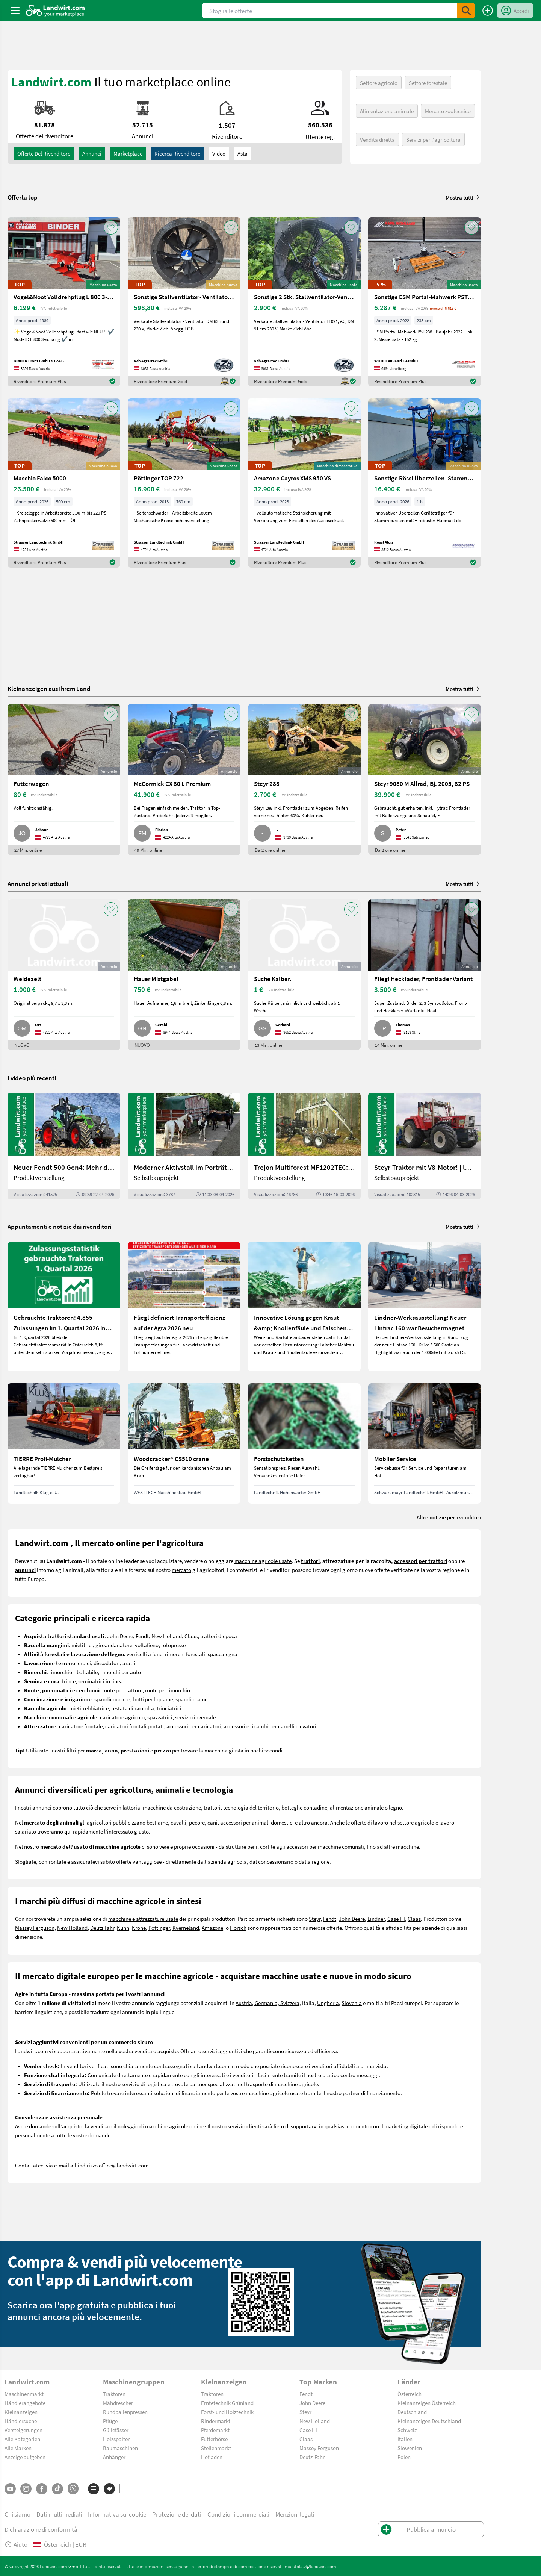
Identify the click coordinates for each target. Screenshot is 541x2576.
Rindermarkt (215, 2421)
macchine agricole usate (263, 1560)
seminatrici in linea (100, 1681)
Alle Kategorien (22, 2439)
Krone (139, 1927)
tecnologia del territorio (251, 1807)
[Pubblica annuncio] (487, 10)
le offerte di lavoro (367, 1822)
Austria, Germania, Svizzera (267, 2003)
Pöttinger (159, 1927)
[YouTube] (10, 2488)
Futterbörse (214, 2439)
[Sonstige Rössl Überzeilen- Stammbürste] (424, 483)
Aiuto (16, 2544)
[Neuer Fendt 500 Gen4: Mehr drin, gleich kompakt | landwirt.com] (64, 1146)
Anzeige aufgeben (25, 2457)
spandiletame (191, 1699)
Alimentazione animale (387, 111)
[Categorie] (93, 2488)
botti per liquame (153, 1699)
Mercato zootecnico (448, 111)
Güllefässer (115, 2430)
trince (69, 1681)
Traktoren (114, 2393)
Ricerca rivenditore (177, 153)
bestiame (157, 1822)
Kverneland (185, 1927)
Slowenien (409, 2448)
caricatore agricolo (122, 1717)
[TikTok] (57, 2488)
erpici (84, 1663)
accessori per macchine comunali (325, 1846)
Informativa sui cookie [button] (117, 2514)
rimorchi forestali (185, 1654)
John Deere (120, 1636)
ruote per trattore (122, 1690)
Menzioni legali (294, 2514)
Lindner (376, 1918)
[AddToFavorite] (111, 227)
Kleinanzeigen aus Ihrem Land (49, 688)
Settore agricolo (378, 82)
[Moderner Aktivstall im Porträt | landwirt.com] (184, 1146)
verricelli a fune (144, 1654)
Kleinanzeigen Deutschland (429, 2421)
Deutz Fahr (102, 1927)
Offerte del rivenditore (43, 153)
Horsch (238, 1927)
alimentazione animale (357, 1807)
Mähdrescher (118, 2402)
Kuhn (123, 1927)
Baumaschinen (120, 2448)
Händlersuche (21, 2421)
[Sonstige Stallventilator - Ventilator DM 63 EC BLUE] (184, 301)
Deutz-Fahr (312, 2457)
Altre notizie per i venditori (449, 1517)
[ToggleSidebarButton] (15, 11)
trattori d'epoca (218, 1636)
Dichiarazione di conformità (41, 2529)
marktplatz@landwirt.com (310, 2566)
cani (212, 1822)
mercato (181, 1569)
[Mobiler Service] (424, 1443)
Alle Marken (18, 2448)
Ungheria (328, 2003)
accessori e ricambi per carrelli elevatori (270, 1726)
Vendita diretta (377, 139)
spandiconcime (112, 1699)
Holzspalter (116, 2439)
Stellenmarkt (216, 2448)
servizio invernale (195, 1717)
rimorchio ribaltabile (73, 1672)
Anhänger (114, 2457)
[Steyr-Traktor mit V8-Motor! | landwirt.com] (424, 1146)
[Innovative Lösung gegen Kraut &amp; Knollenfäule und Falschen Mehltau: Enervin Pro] (304, 1306)
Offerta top (23, 197)
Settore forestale (428, 82)
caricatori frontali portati (134, 1726)
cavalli (178, 1822)
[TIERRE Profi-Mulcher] (64, 1443)
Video (218, 153)
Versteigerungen (23, 2430)
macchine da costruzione (172, 1807)
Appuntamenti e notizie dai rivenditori (59, 1226)
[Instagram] (26, 2488)
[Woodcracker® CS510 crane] (184, 1443)
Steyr (314, 1918)
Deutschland (412, 2411)
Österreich (409, 2393)
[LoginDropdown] (515, 10)
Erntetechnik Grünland (227, 2402)
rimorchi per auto (120, 1672)
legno (395, 1807)
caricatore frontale (81, 1726)
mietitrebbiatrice (89, 1708)
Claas (191, 1636)
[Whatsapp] (73, 2488)
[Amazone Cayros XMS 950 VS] (304, 483)
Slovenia (352, 2003)
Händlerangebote (25, 2402)
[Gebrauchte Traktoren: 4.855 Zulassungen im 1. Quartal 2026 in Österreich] (64, 1306)
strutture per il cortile (250, 1846)
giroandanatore (113, 1645)
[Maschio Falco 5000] (64, 483)
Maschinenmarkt (24, 2393)
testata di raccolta (132, 1708)
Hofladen (211, 2457)
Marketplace (127, 153)
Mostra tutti (463, 197)
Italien (405, 2439)
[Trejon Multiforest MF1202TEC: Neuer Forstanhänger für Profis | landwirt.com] (304, 1146)
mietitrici (82, 1645)
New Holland (166, 1636)
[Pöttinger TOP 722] (184, 483)
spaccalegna (222, 1654)
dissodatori (107, 1663)
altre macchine (401, 1846)
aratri (129, 1663)
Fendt (142, 1636)
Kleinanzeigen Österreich (426, 2402)
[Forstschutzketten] (304, 1443)
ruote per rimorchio (167, 1690)
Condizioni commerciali (238, 2514)
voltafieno (147, 1645)
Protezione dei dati (176, 2514)
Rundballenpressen (125, 2411)
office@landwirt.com (123, 2165)
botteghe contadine (304, 1807)
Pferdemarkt (215, 2430)
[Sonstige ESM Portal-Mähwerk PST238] (424, 301)
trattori (212, 1807)
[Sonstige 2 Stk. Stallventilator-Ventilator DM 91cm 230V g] (304, 301)
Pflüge (110, 2421)
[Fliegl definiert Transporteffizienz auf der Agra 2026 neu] (184, 1306)
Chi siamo (17, 2514)
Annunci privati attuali (38, 883)
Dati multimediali (59, 2514)
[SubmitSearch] (466, 10)
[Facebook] (41, 2488)
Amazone (212, 1927)
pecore (197, 1822)
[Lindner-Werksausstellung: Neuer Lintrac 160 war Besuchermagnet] (424, 1306)
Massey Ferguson (34, 1927)
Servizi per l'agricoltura (433, 139)
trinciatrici (169, 1708)
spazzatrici (159, 1717)
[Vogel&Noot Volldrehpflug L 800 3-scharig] (64, 301)
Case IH (396, 1918)
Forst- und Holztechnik (227, 2411)
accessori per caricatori (193, 1726)
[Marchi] (109, 2488)
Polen (404, 2457)
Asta (242, 153)
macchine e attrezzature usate (143, 1918)
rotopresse (173, 1645)
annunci (91, 153)
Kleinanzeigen (21, 2411)
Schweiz (407, 2430)
